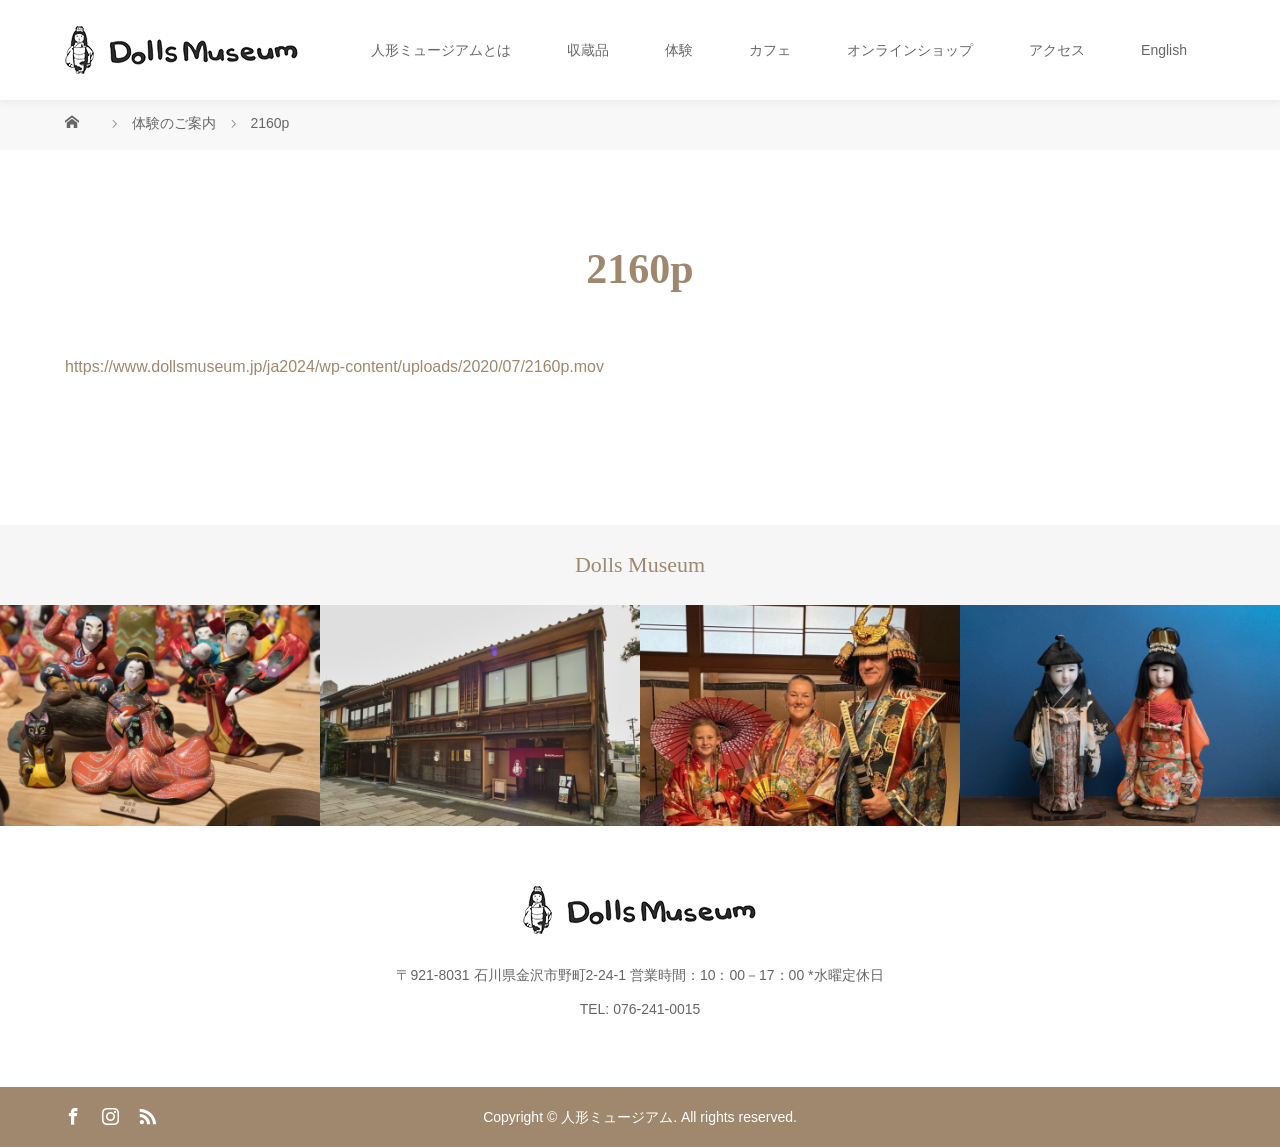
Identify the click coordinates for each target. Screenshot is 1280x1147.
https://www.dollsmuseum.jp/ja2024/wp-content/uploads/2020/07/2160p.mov (334, 366)
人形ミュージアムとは (441, 50)
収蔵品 (588, 50)
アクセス (1057, 50)
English (1164, 50)
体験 (679, 50)
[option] (160, 716)
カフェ (770, 50)
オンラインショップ (910, 50)
